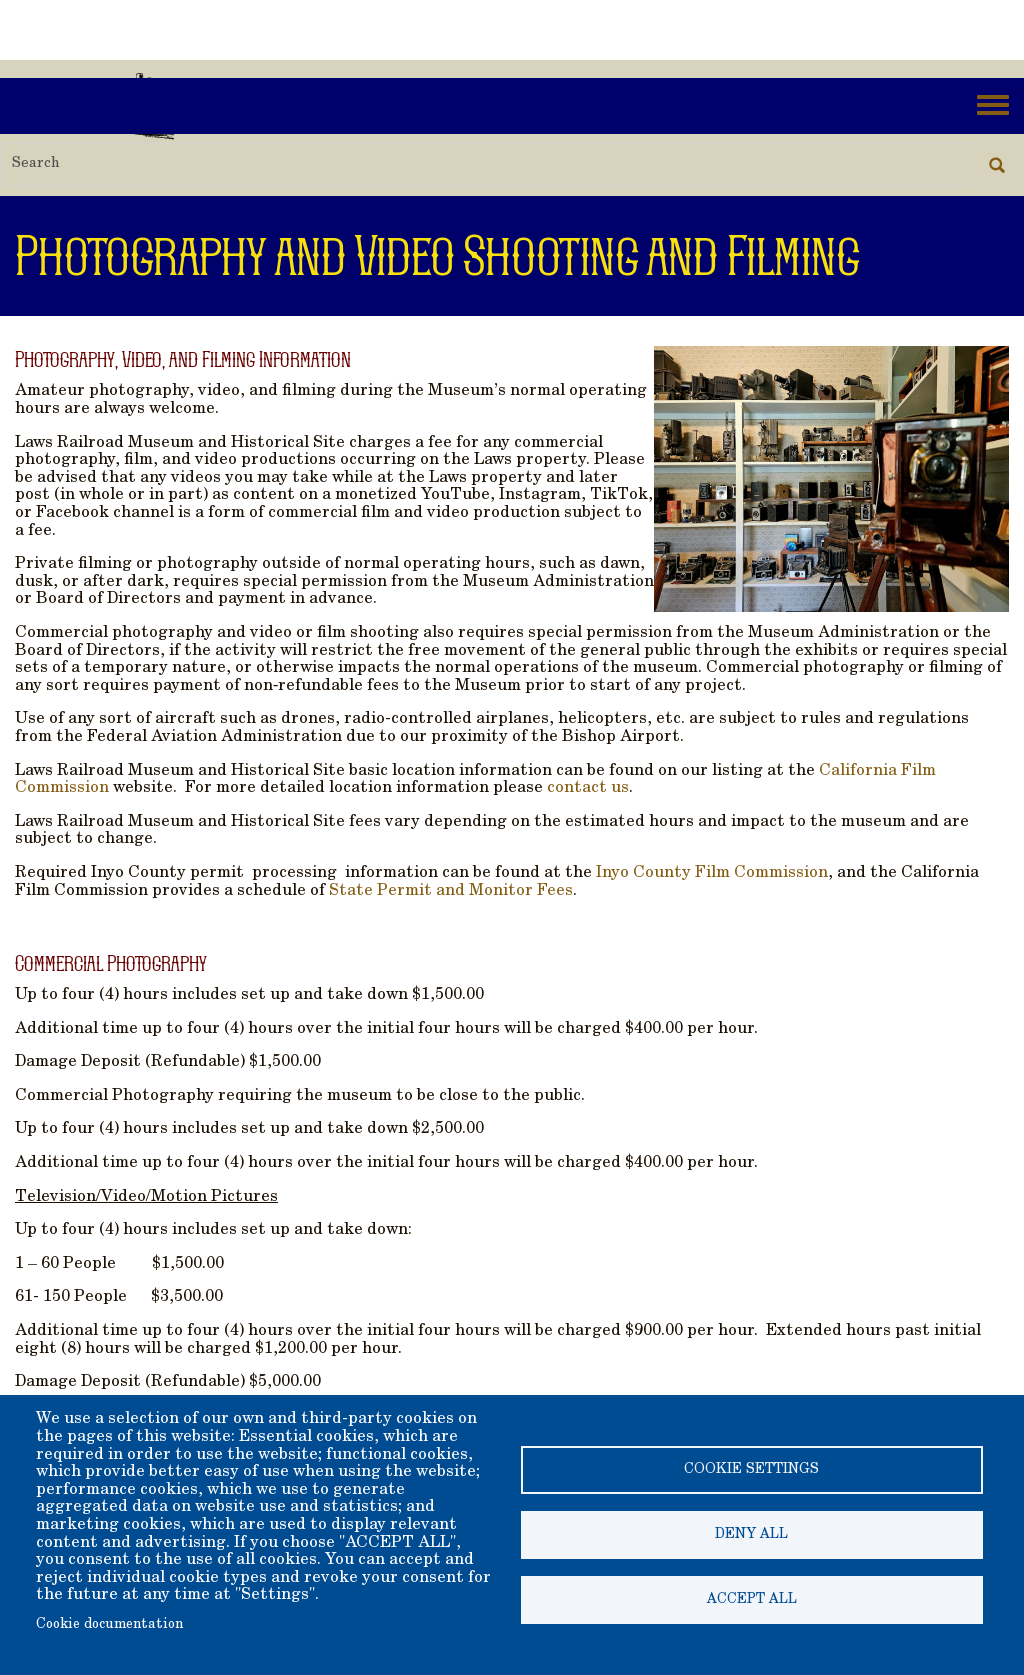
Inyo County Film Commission (712, 873)
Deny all (751, 1535)
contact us (588, 788)
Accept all (752, 1600)
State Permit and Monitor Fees (451, 891)
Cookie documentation (109, 1625)
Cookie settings (751, 1470)
